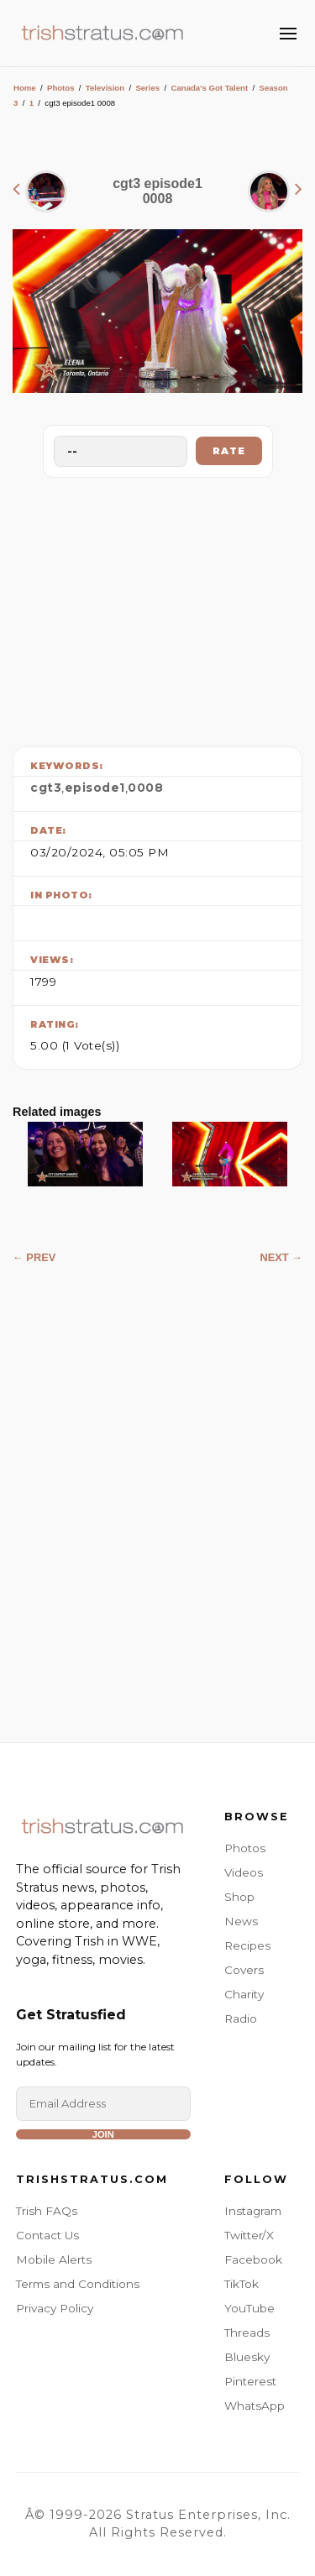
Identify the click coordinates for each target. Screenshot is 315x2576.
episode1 (95, 787)
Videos (243, 1872)
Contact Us (47, 2235)
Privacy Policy (54, 2308)
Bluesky (247, 2357)
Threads (247, 2332)
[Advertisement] (158, 608)
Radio (240, 2018)
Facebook (253, 2259)
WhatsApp (254, 2405)
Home (24, 87)
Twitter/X (249, 2235)
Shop (239, 1896)
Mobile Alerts (54, 2259)
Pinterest (250, 2381)
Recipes (247, 1945)
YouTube (249, 2308)
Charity (244, 1994)
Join (103, 2134)
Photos (61, 87)
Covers (244, 1970)
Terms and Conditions (77, 2284)
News (241, 1921)
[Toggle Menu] (288, 33)
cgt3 (45, 787)
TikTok (241, 2284)
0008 (145, 787)
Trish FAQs (46, 2210)
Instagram (252, 2210)
